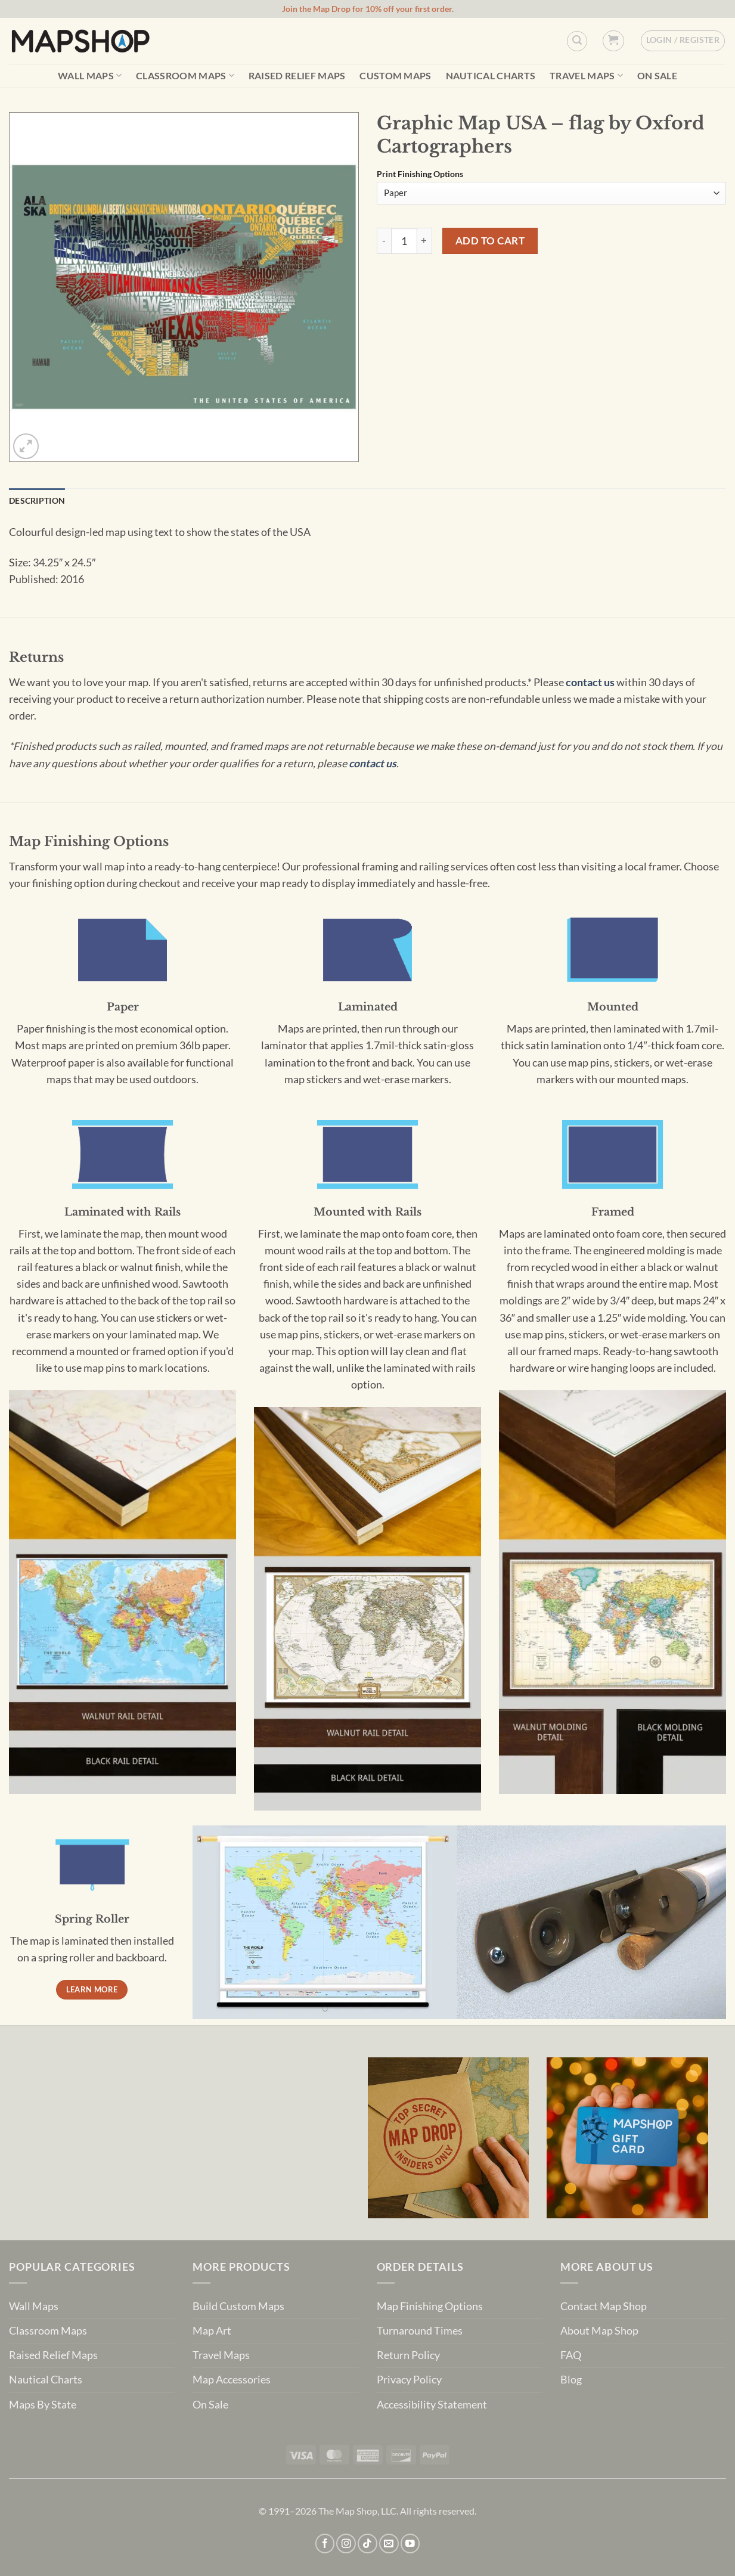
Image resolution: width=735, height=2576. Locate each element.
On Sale (657, 75)
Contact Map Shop (603, 2306)
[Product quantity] (404, 241)
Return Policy (408, 2355)
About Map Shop (599, 2330)
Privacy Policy (409, 2379)
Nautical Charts (491, 75)
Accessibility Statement (432, 2404)
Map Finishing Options (430, 2306)
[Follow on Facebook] (325, 2543)
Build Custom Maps (238, 2306)
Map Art (212, 2330)
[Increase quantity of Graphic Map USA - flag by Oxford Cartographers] (424, 241)
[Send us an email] (389, 2543)
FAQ (570, 2355)
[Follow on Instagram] (346, 2543)
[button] (613, 40)
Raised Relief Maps (297, 75)
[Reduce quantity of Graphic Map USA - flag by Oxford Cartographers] (384, 241)
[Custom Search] (577, 41)
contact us (590, 682)
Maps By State (42, 2404)
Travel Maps (586, 75)
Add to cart (490, 240)
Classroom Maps (185, 75)
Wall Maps (90, 75)
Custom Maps (395, 75)
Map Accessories (232, 2379)
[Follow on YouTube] (410, 2543)
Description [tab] (37, 500)
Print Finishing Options (420, 174)
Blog (571, 2379)
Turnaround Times (420, 2330)
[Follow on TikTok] (367, 2543)
